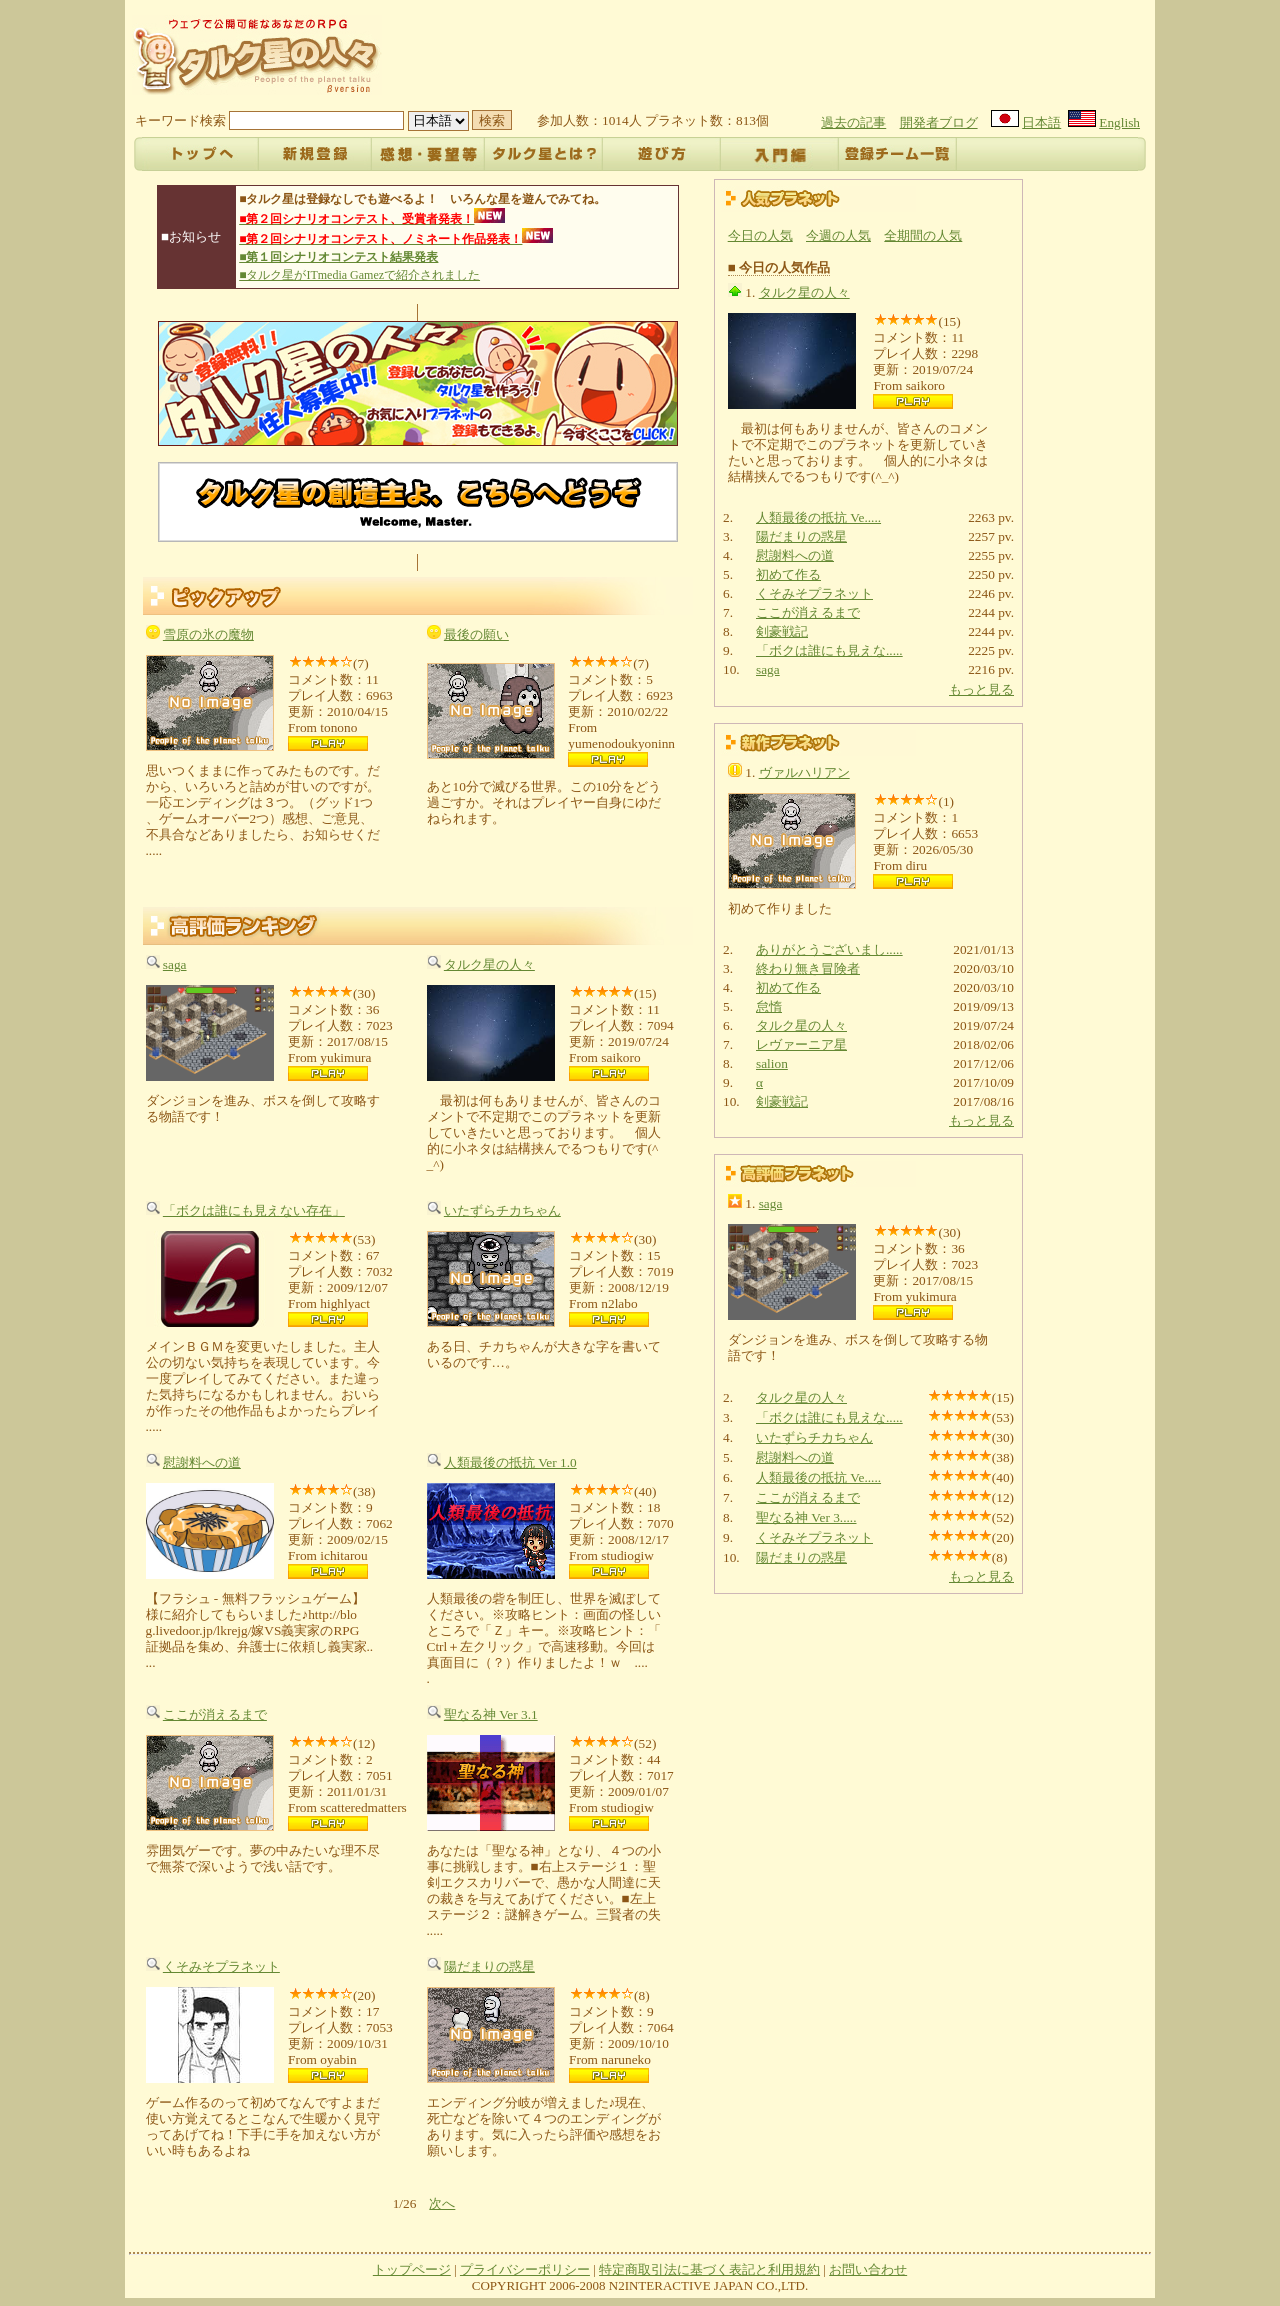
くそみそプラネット (221, 1966)
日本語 (1041, 122)
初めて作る (788, 574)
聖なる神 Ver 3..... (806, 1517)
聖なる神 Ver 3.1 (491, 1714)
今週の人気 (838, 235)
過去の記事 (853, 122)
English (1119, 122)
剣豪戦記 (782, 631)
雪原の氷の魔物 (208, 634)
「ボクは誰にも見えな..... (829, 650)
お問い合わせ (868, 2269)
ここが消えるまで (215, 1714)
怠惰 (769, 1006)
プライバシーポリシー (525, 2269)
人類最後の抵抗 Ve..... (818, 517)
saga (175, 964)
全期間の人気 (923, 235)
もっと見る (981, 689)
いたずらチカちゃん (502, 1210)
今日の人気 (760, 235)
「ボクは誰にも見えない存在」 (254, 1210)
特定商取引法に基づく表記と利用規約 (709, 2269)
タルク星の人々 (489, 964)
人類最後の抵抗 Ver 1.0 (510, 1462)
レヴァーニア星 (801, 1044)
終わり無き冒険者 (808, 968)
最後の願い (476, 634)
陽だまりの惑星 (489, 1966)
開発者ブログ (939, 122)
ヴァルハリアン (804, 772)
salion (772, 1063)
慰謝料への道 (202, 1462)
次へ (442, 2203)
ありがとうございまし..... (829, 949)
